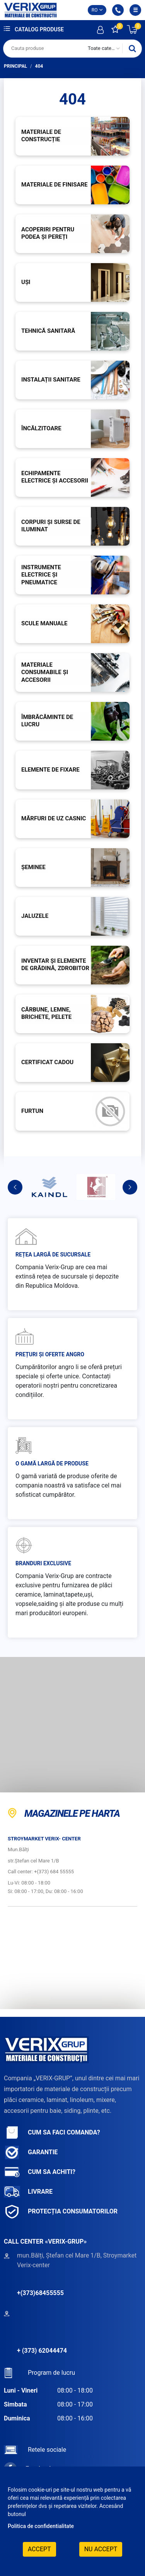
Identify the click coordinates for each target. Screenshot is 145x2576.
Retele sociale (35, 2449)
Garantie (31, 2152)
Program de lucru (39, 2372)
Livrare (28, 2192)
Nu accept (101, 2549)
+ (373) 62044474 (42, 2350)
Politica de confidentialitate (41, 2526)
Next (130, 1187)
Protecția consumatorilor (61, 2211)
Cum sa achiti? (39, 2172)
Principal (15, 66)
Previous (15, 1187)
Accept (39, 2549)
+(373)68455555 (40, 2293)
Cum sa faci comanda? (52, 2133)
